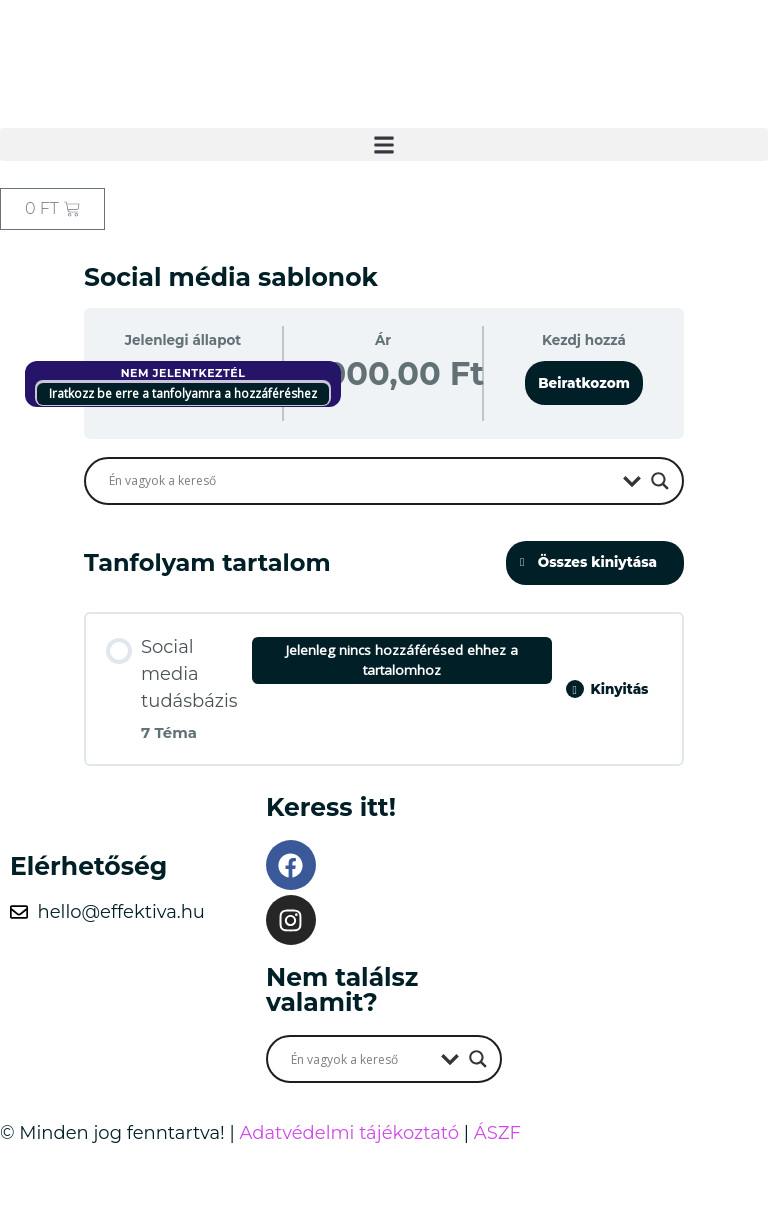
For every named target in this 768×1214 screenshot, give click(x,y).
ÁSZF (497, 1133)
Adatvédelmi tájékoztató (349, 1133)
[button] (384, 144)
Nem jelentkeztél (183, 373)
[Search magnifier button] (660, 481)
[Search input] (361, 481)
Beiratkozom (584, 383)
